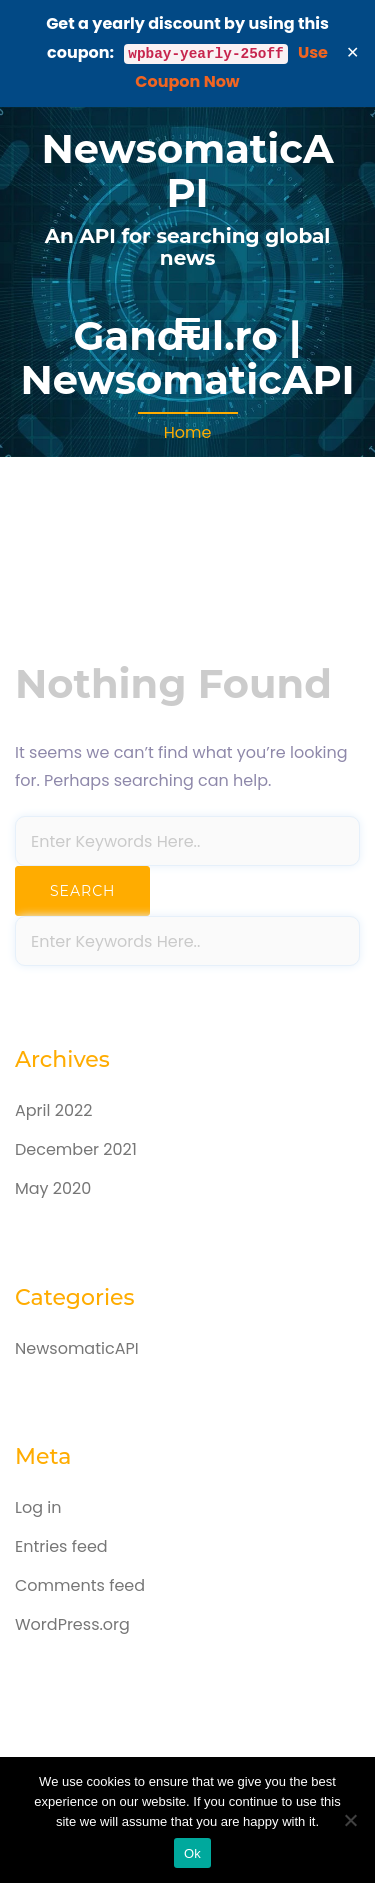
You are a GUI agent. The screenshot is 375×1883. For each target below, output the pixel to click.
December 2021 (76, 1149)
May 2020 (53, 1188)
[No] (350, 1820)
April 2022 (53, 1110)
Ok (192, 1853)
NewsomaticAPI (187, 170)
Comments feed (80, 1585)
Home (188, 432)
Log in (38, 1507)
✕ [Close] (353, 52)
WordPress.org (72, 1624)
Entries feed (61, 1546)
